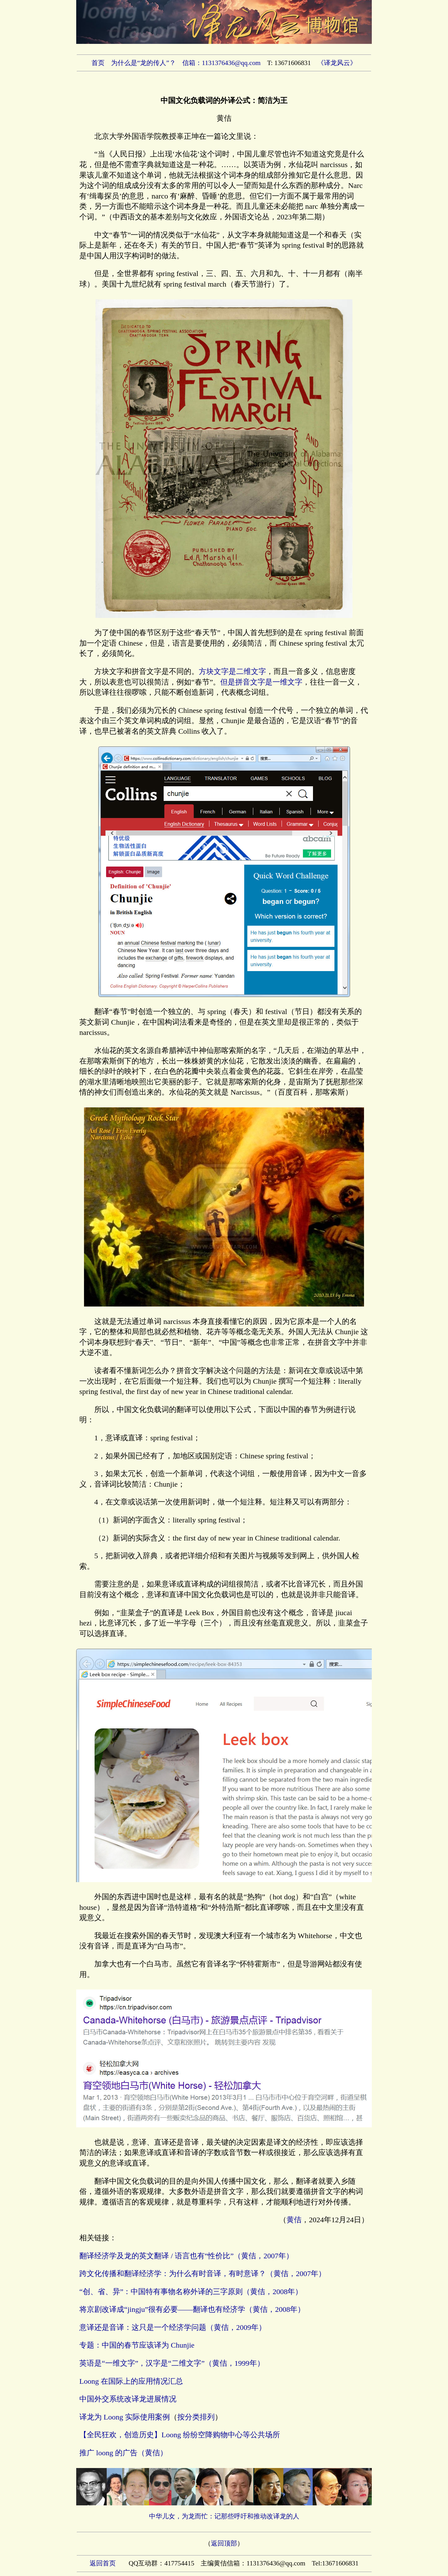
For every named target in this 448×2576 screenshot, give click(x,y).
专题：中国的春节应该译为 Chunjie (136, 2345)
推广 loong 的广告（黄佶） (123, 2453)
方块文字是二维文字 (232, 671)
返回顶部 (224, 2543)
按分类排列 (196, 2417)
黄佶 (294, 2220)
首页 (98, 63)
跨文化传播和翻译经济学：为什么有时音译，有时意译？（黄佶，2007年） (202, 2274)
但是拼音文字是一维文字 (261, 682)
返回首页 (103, 2563)
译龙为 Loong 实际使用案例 (124, 2417)
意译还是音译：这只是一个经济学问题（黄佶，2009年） (172, 2327)
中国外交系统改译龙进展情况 (127, 2399)
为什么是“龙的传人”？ (143, 63)
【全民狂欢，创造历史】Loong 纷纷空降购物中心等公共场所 (179, 2435)
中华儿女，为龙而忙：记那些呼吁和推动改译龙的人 (224, 2516)
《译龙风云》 (337, 63)
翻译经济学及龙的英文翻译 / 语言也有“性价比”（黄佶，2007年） (186, 2256)
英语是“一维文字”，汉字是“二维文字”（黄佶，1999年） (171, 2363)
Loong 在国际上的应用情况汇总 (131, 2381)
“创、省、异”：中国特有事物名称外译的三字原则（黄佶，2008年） (190, 2292)
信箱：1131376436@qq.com (221, 63)
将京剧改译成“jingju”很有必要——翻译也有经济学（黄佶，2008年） (192, 2309)
